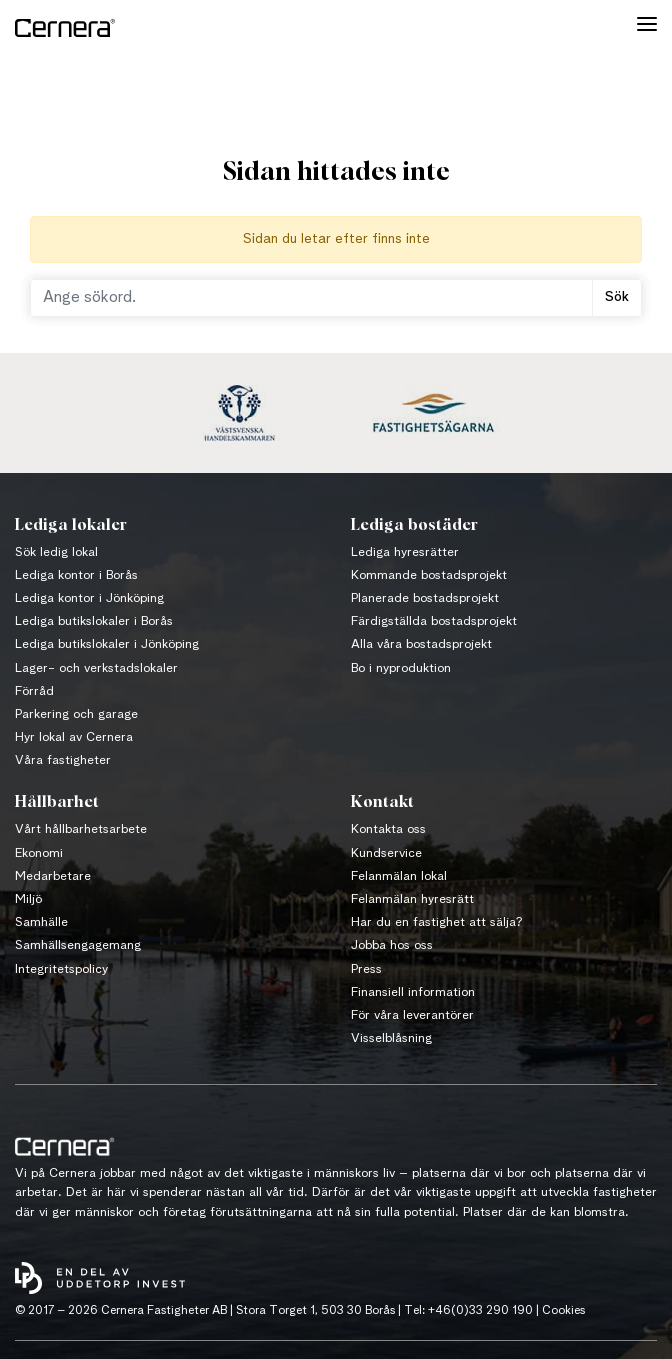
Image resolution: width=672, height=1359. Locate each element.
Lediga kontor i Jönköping (89, 598)
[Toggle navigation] (647, 28)
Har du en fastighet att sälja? (437, 922)
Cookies (563, 1311)
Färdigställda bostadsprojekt (434, 621)
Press (366, 969)
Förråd (34, 691)
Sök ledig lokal (56, 552)
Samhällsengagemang (78, 945)
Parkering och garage (76, 714)
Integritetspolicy (61, 969)
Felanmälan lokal (399, 876)
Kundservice (386, 853)
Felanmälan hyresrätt (412, 899)
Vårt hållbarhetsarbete (81, 829)
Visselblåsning (391, 1038)
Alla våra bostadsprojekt (421, 644)
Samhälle (41, 922)
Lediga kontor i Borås (76, 575)
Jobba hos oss (392, 945)
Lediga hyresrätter (405, 552)
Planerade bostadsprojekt (425, 598)
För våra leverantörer (412, 1015)
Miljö (28, 899)
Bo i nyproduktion (401, 668)
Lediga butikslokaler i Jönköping (107, 644)
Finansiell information (413, 992)
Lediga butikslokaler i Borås (94, 621)
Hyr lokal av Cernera (74, 737)
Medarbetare (53, 876)
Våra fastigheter (63, 760)
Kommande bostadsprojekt (429, 575)
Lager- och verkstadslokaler (96, 668)
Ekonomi (39, 853)
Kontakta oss (388, 829)
